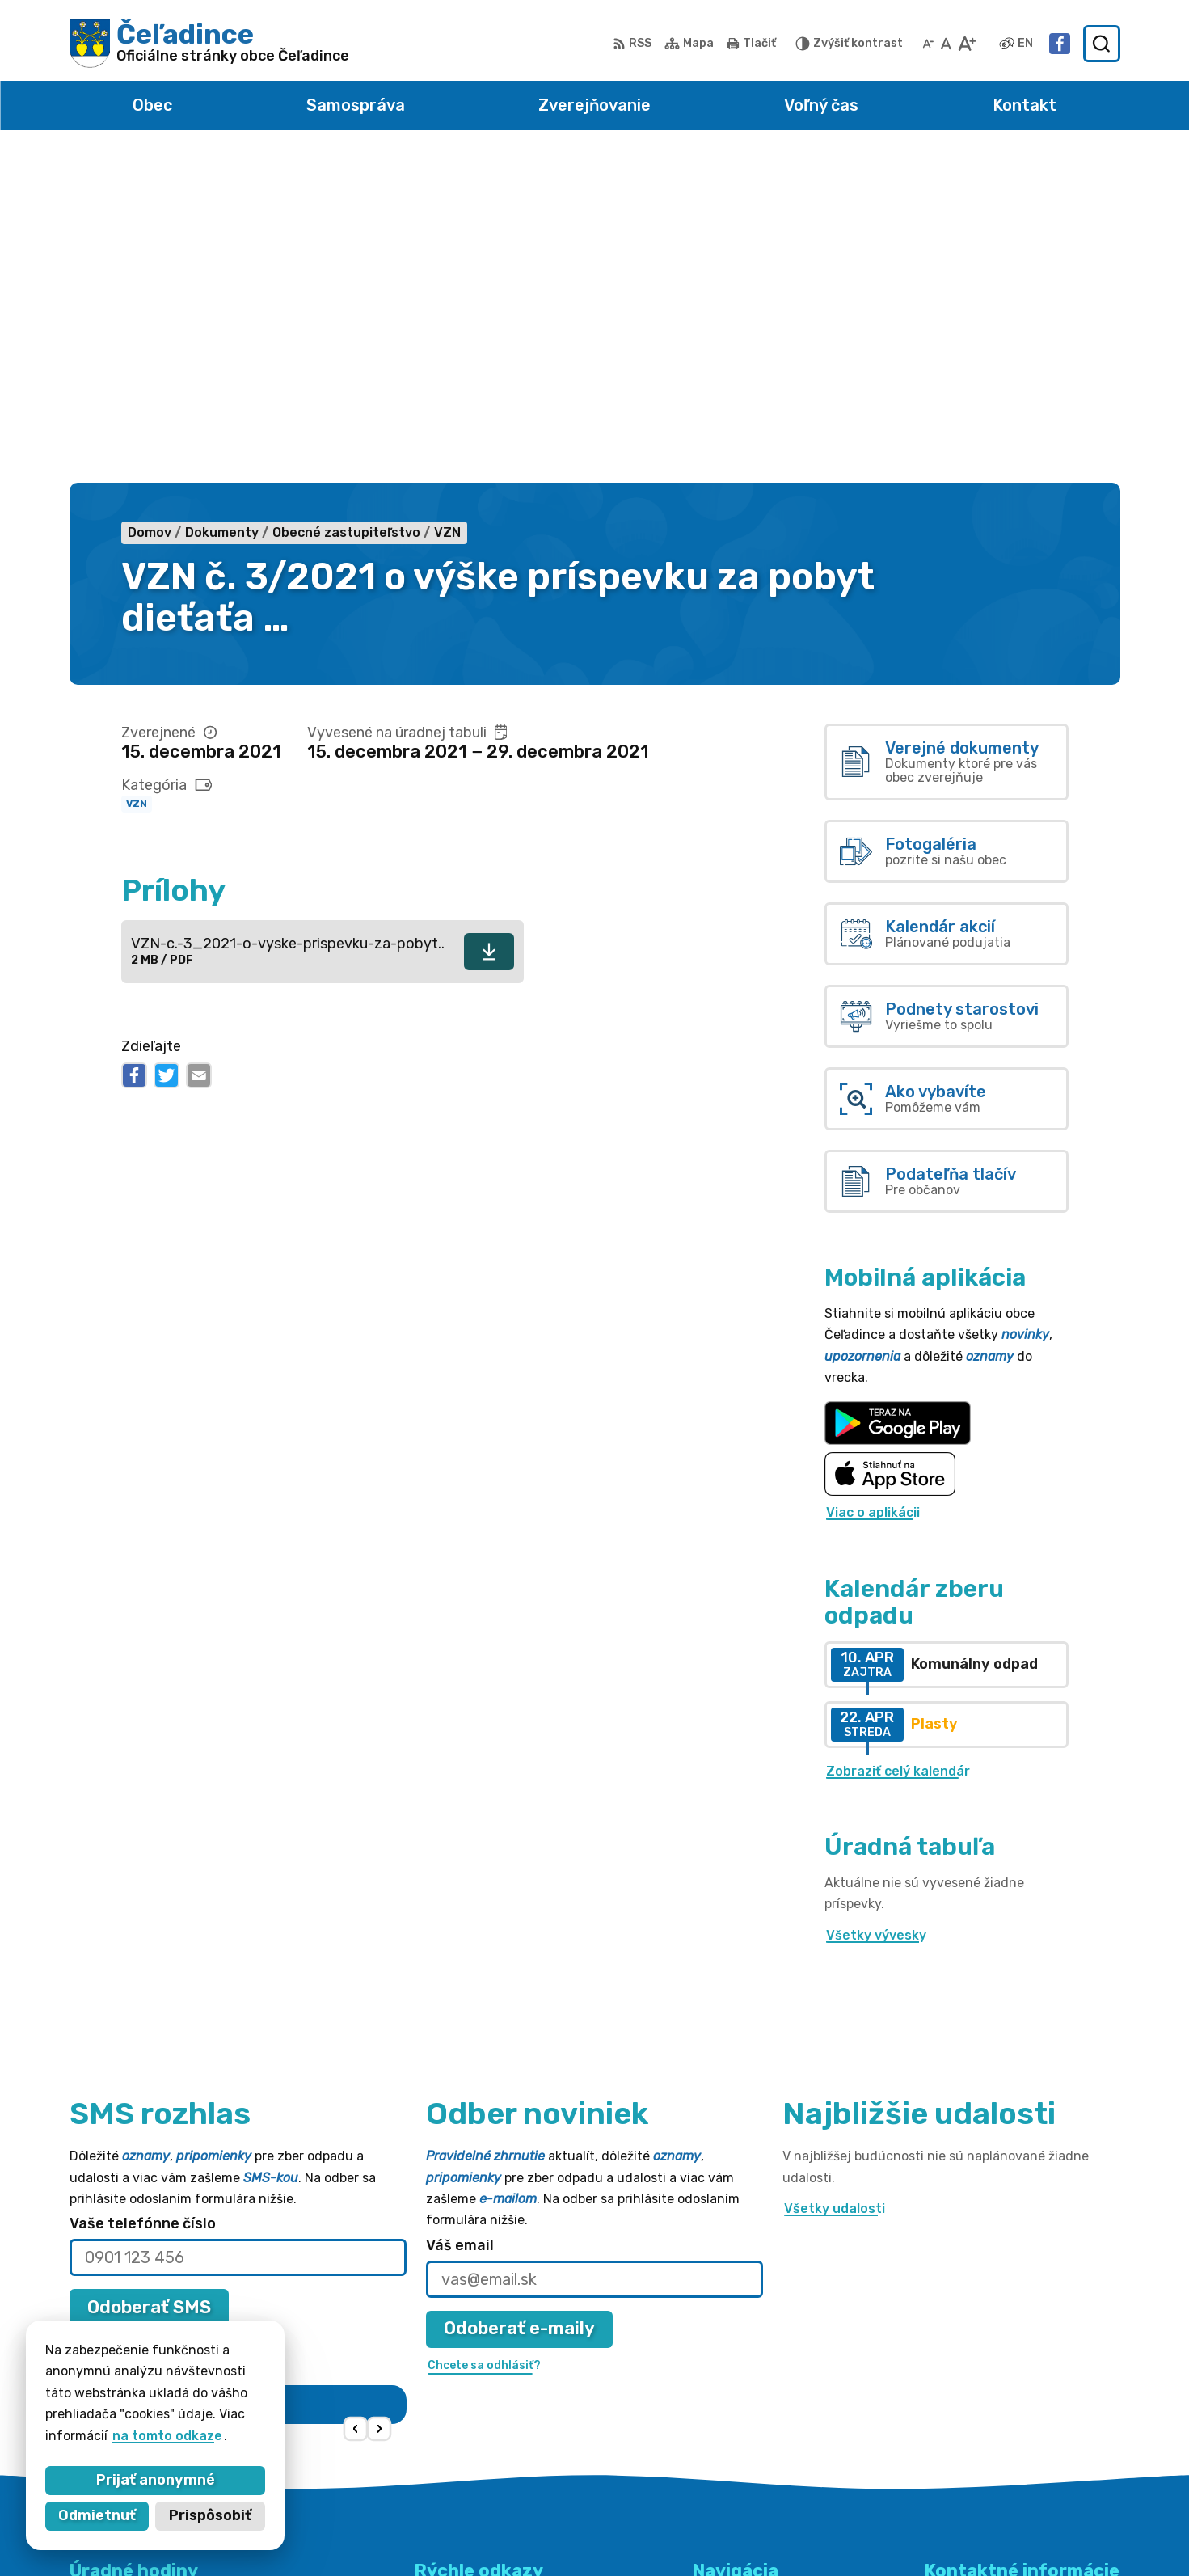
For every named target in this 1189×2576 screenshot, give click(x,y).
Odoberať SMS (149, 1978)
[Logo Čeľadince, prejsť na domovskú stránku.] (210, 43)
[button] (355, 2100)
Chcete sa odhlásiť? (127, 2015)
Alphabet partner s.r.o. (604, 2532)
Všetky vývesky (876, 1606)
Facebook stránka (983, 2443)
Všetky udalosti (834, 1879)
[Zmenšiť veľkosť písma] (928, 44)
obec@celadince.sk (986, 2425)
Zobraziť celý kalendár (898, 1442)
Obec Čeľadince (846, 2532)
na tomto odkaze (167, 2435)
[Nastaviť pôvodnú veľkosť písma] (946, 44)
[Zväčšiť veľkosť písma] (966, 44)
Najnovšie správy (174, 2106)
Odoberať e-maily (519, 2000)
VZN (136, 475)
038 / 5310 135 (971, 2407)
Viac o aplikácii (873, 1184)
